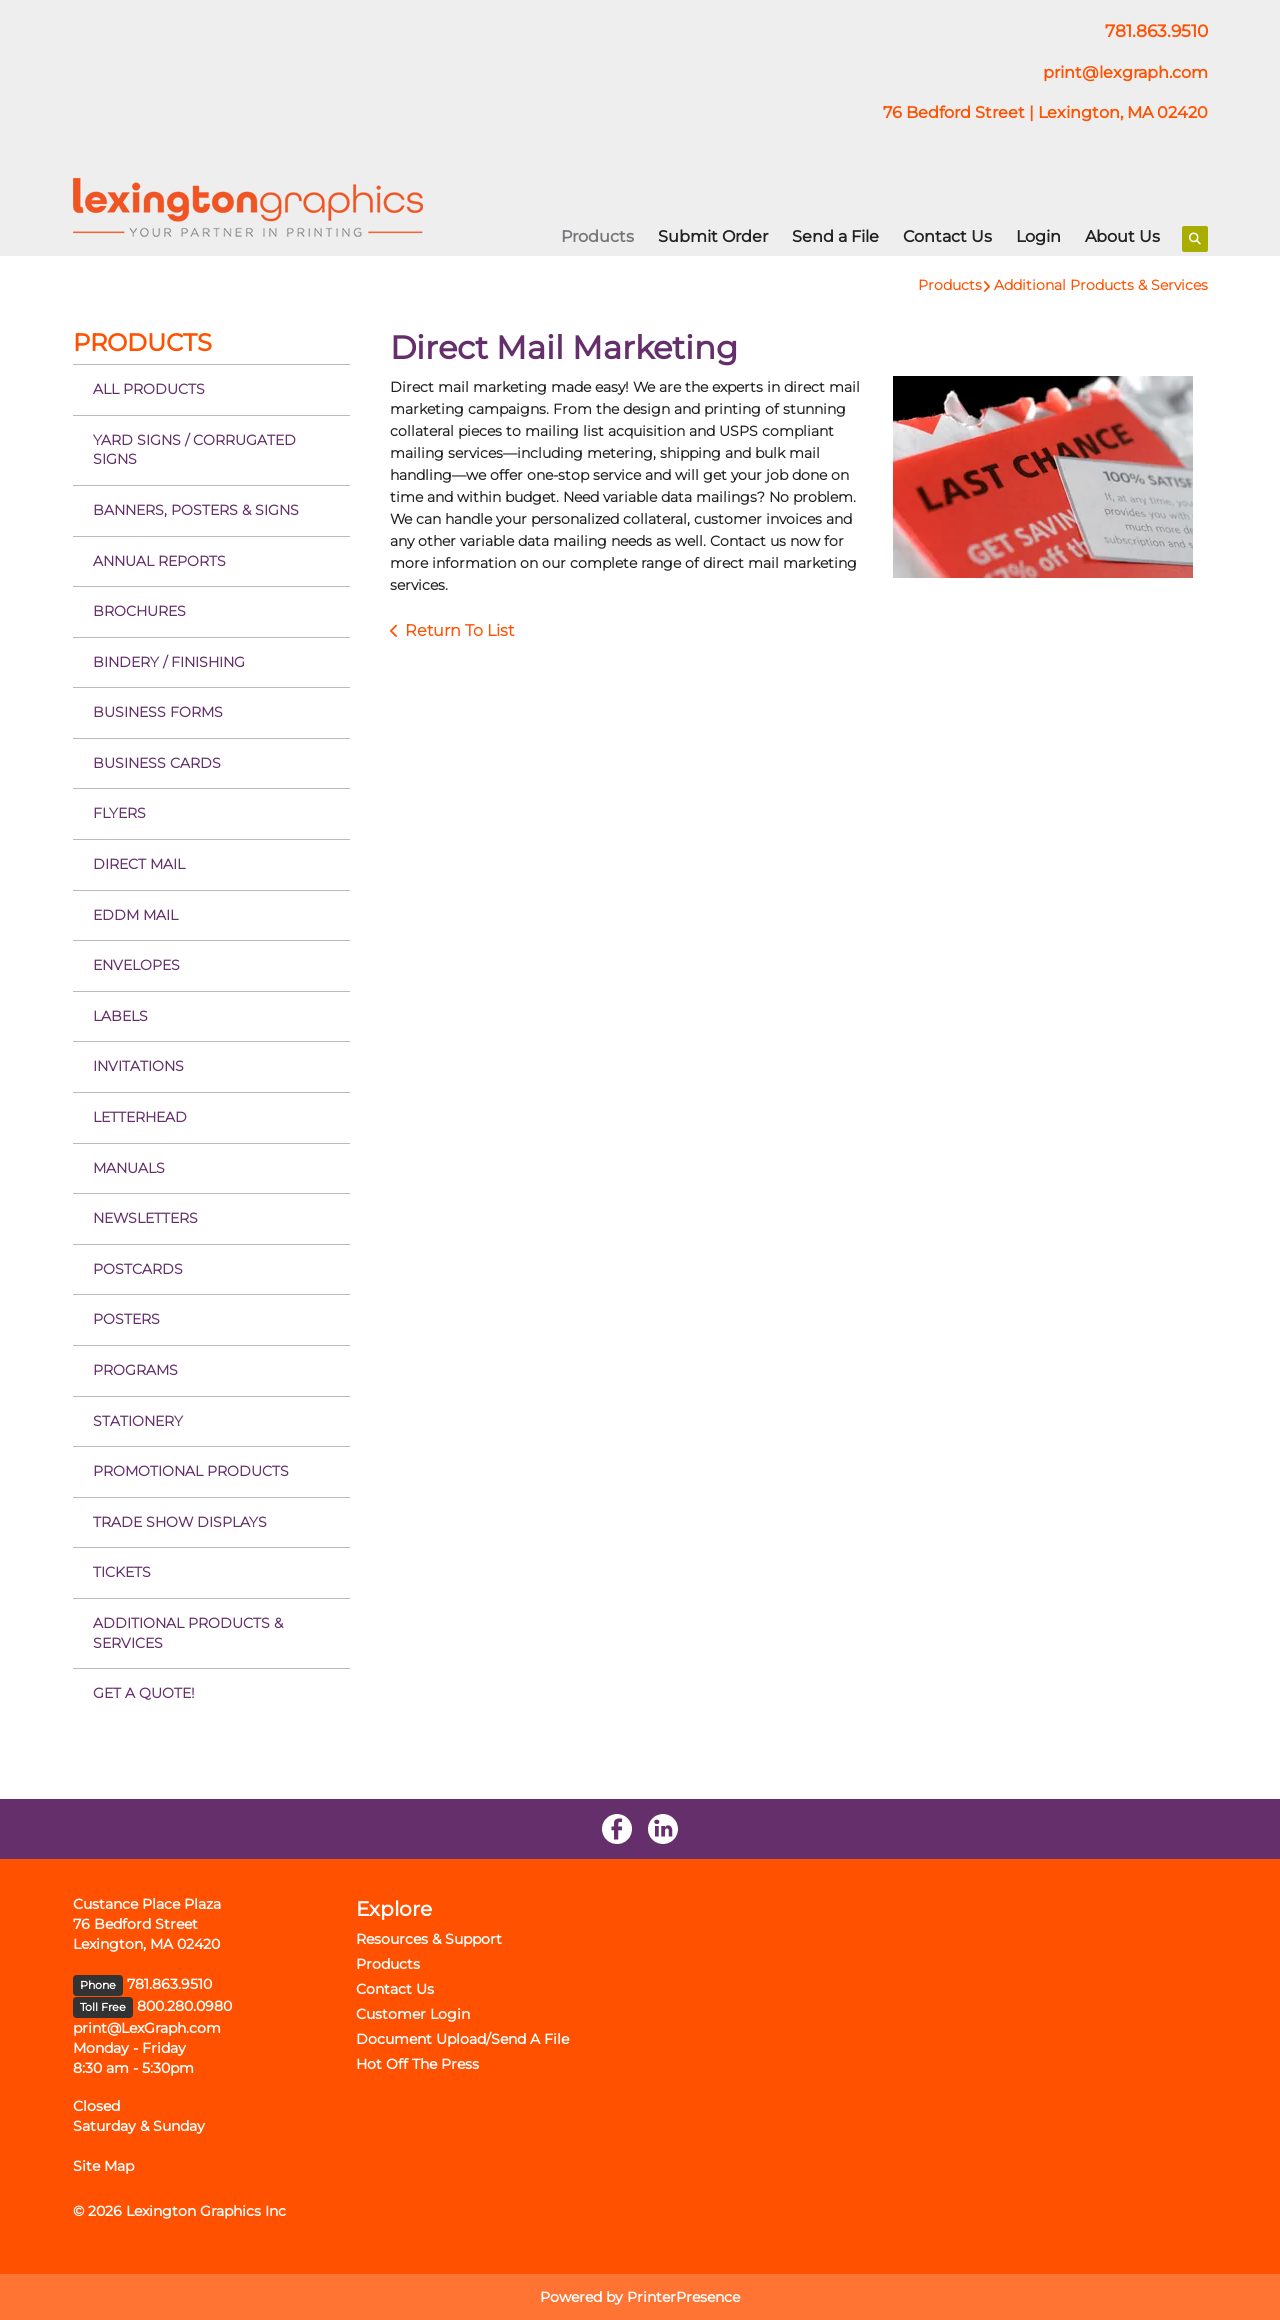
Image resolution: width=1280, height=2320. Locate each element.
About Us (1122, 236)
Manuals (129, 1168)
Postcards (138, 1269)
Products (597, 236)
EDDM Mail (135, 915)
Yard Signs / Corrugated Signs (194, 450)
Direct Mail (139, 864)
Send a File (835, 236)
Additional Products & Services (1101, 285)
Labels (120, 1016)
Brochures (139, 611)
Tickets (122, 1572)
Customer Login (413, 2014)
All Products (149, 389)
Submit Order (713, 236)
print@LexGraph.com (147, 2028)
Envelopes (136, 965)
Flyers (119, 813)
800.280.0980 (184, 2006)
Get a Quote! (144, 1693)
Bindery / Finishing (169, 662)
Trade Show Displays (180, 1522)
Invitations (138, 1066)
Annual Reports (159, 561)
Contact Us (947, 236)
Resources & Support (429, 1939)
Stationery (138, 1421)
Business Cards (157, 763)
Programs (135, 1370)
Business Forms (158, 712)
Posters (126, 1319)
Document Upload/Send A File (462, 2039)
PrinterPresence (683, 2297)
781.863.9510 (169, 1984)
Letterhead (140, 1117)
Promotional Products (191, 1471)
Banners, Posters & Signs (196, 510)
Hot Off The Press (417, 2064)
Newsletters (145, 1218)
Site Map (103, 2166)
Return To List (459, 630)
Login (1038, 236)
